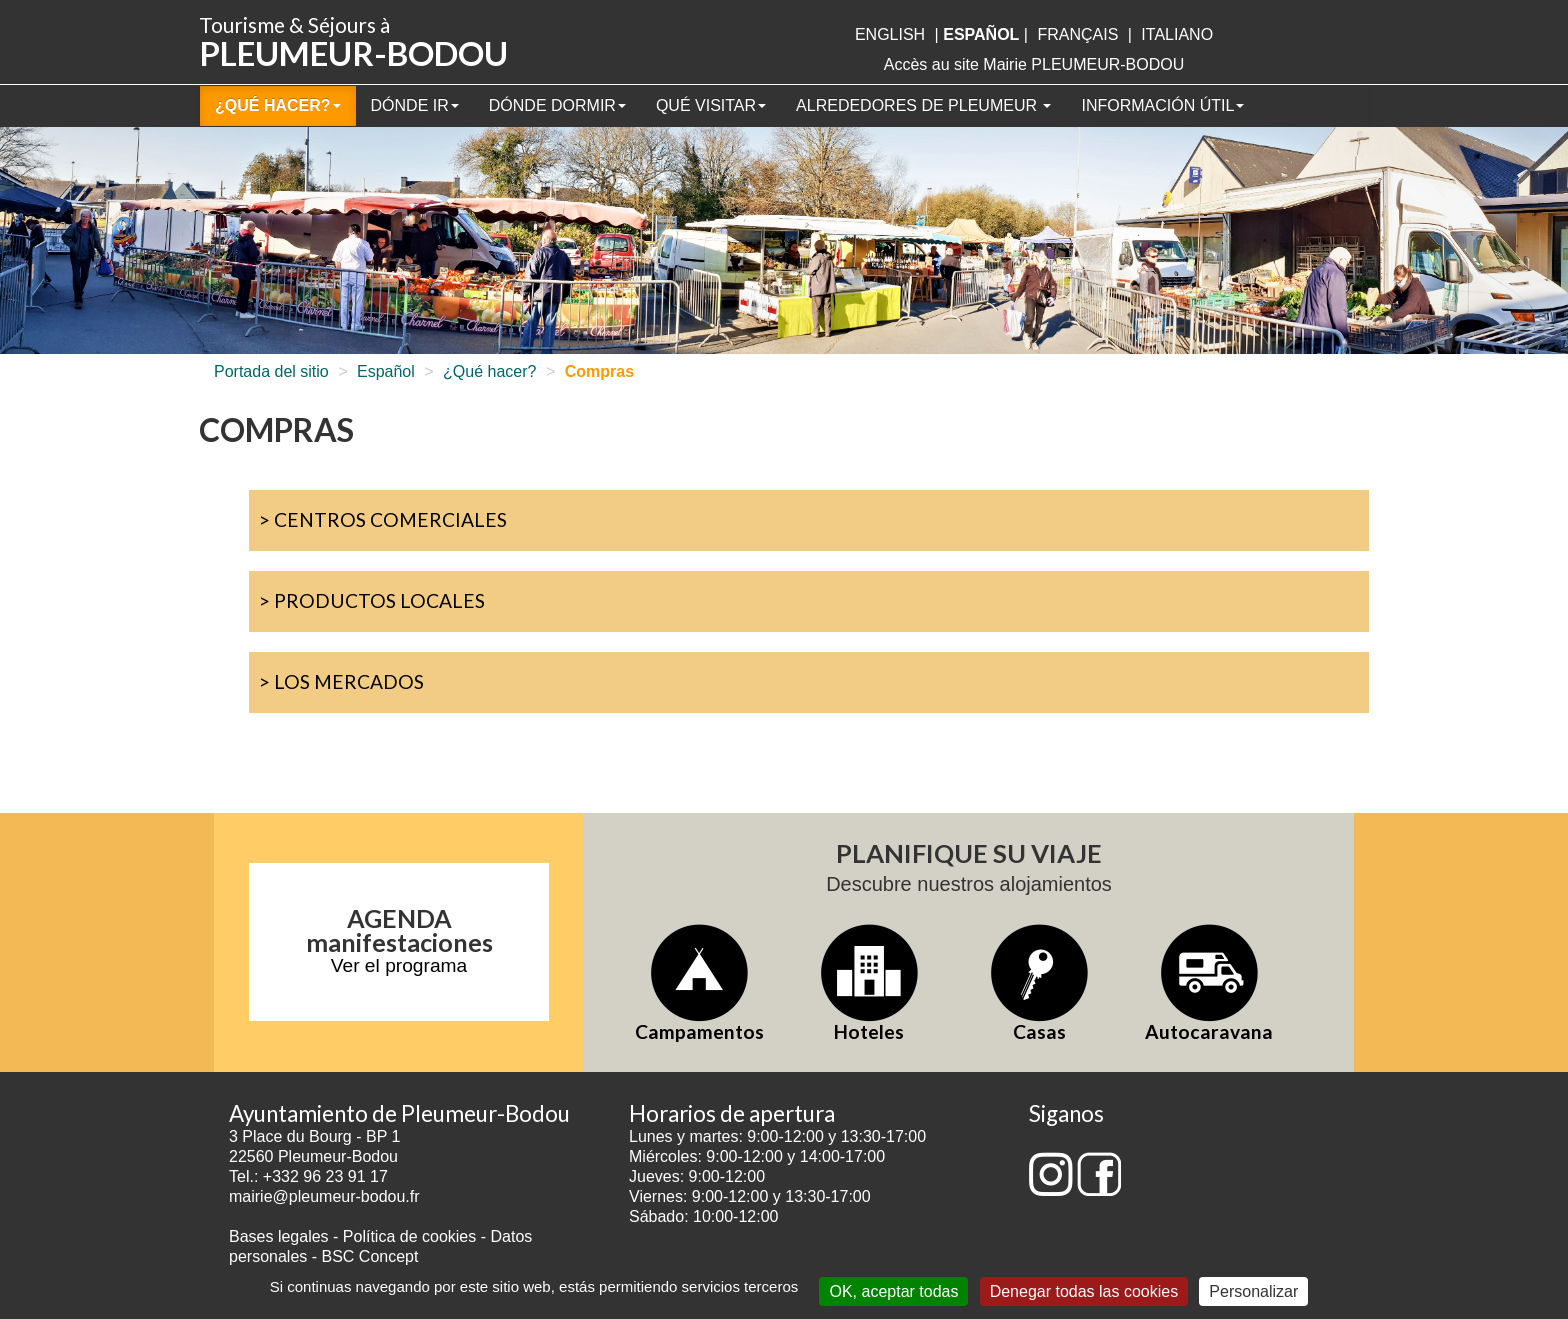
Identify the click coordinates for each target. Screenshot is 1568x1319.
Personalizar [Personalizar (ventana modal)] (1253, 1291)
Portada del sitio (271, 371)
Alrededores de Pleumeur (923, 105)
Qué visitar (711, 105)
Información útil (1162, 105)
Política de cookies (412, 1236)
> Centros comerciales (383, 519)
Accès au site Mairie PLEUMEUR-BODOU (1034, 64)
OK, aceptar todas (893, 1291)
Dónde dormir (557, 105)
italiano (1177, 34)
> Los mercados (341, 681)
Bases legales (279, 1236)
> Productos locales (372, 600)
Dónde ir (415, 105)
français (1077, 34)
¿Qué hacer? (278, 105)
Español (386, 371)
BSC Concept (370, 1256)
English (890, 34)
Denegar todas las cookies (1084, 1291)
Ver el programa (399, 965)
